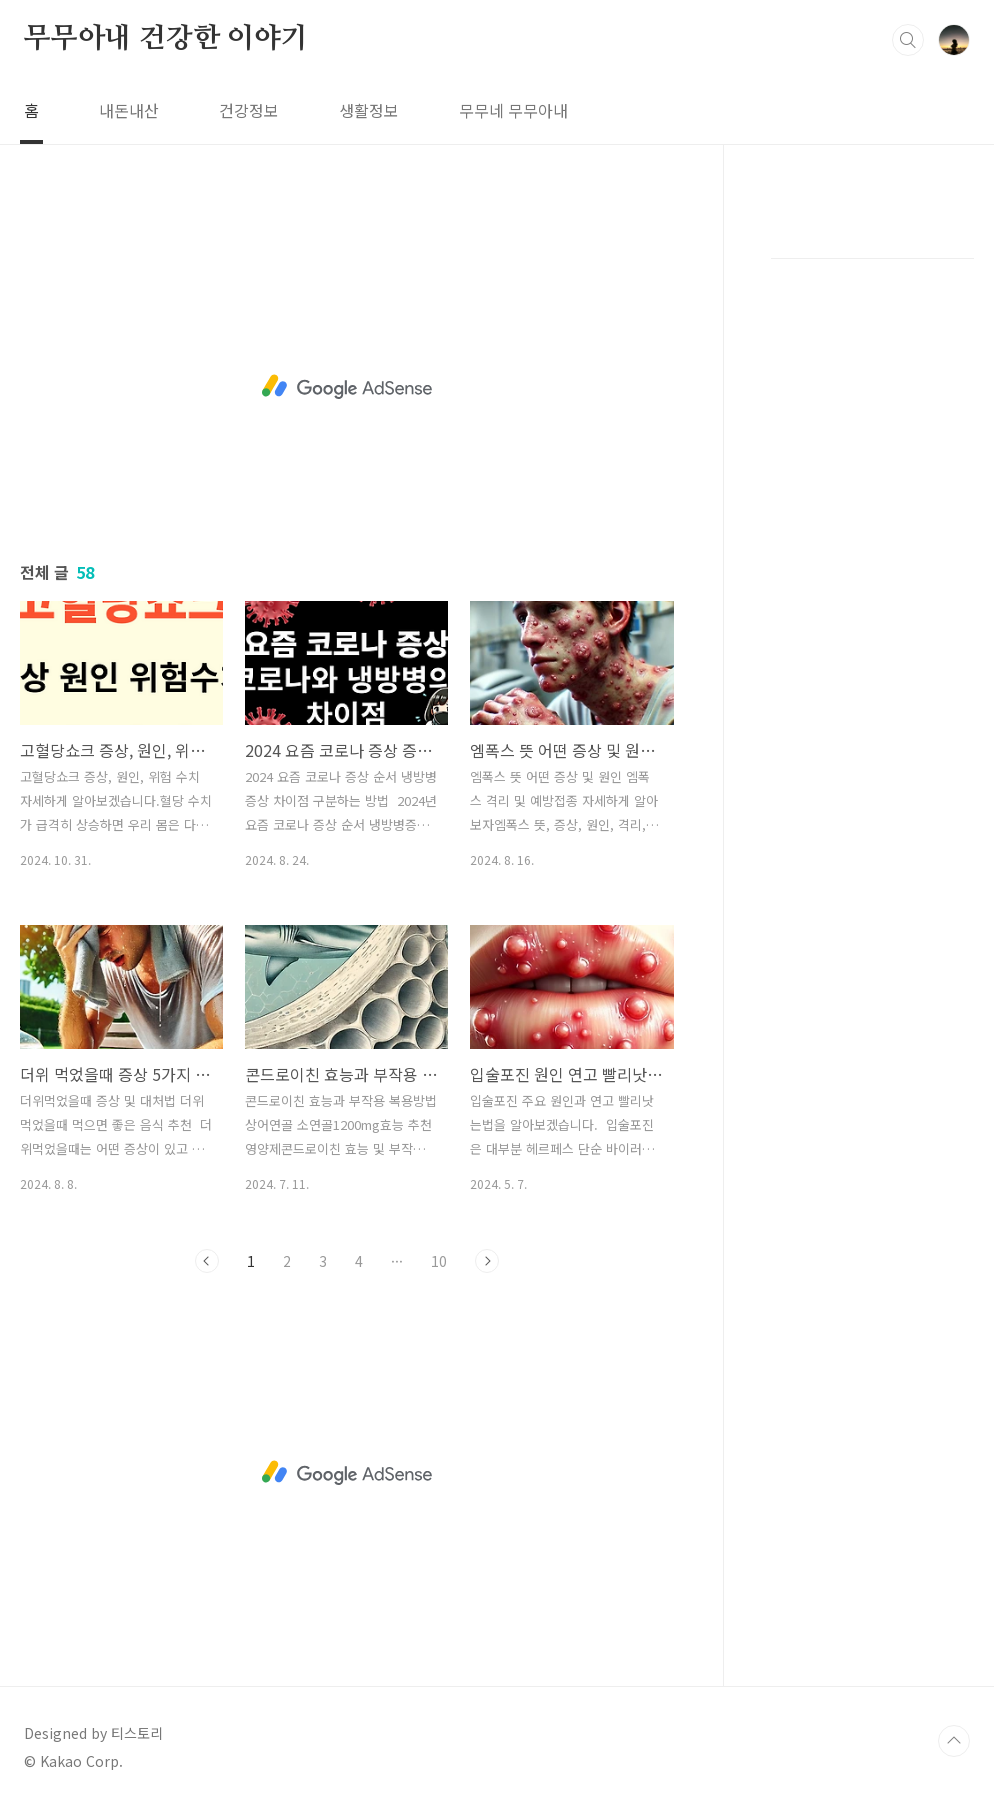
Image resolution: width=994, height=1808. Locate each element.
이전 (207, 1261)
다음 (487, 1261)
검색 (908, 40)
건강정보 (249, 110)
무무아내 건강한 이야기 (166, 39)
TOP (954, 1741)
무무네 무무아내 (513, 110)
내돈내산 (129, 110)
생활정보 (369, 110)
